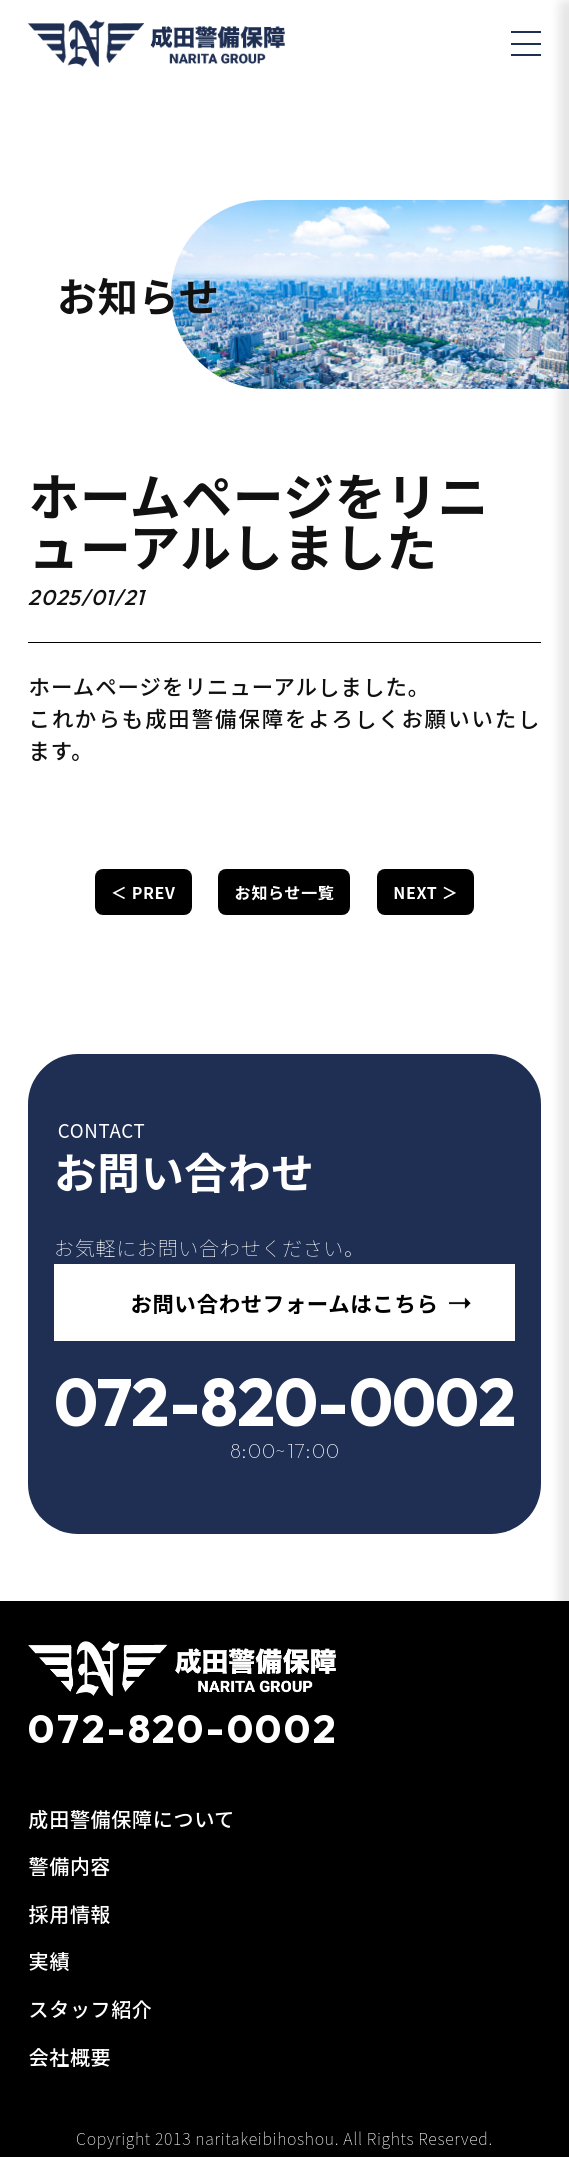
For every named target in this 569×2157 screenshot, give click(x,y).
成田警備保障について (131, 1818)
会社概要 (69, 2056)
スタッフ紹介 (90, 2008)
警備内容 (69, 1865)
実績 (48, 1960)
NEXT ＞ (425, 892)
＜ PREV (143, 892)
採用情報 (69, 1913)
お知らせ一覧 (285, 892)
